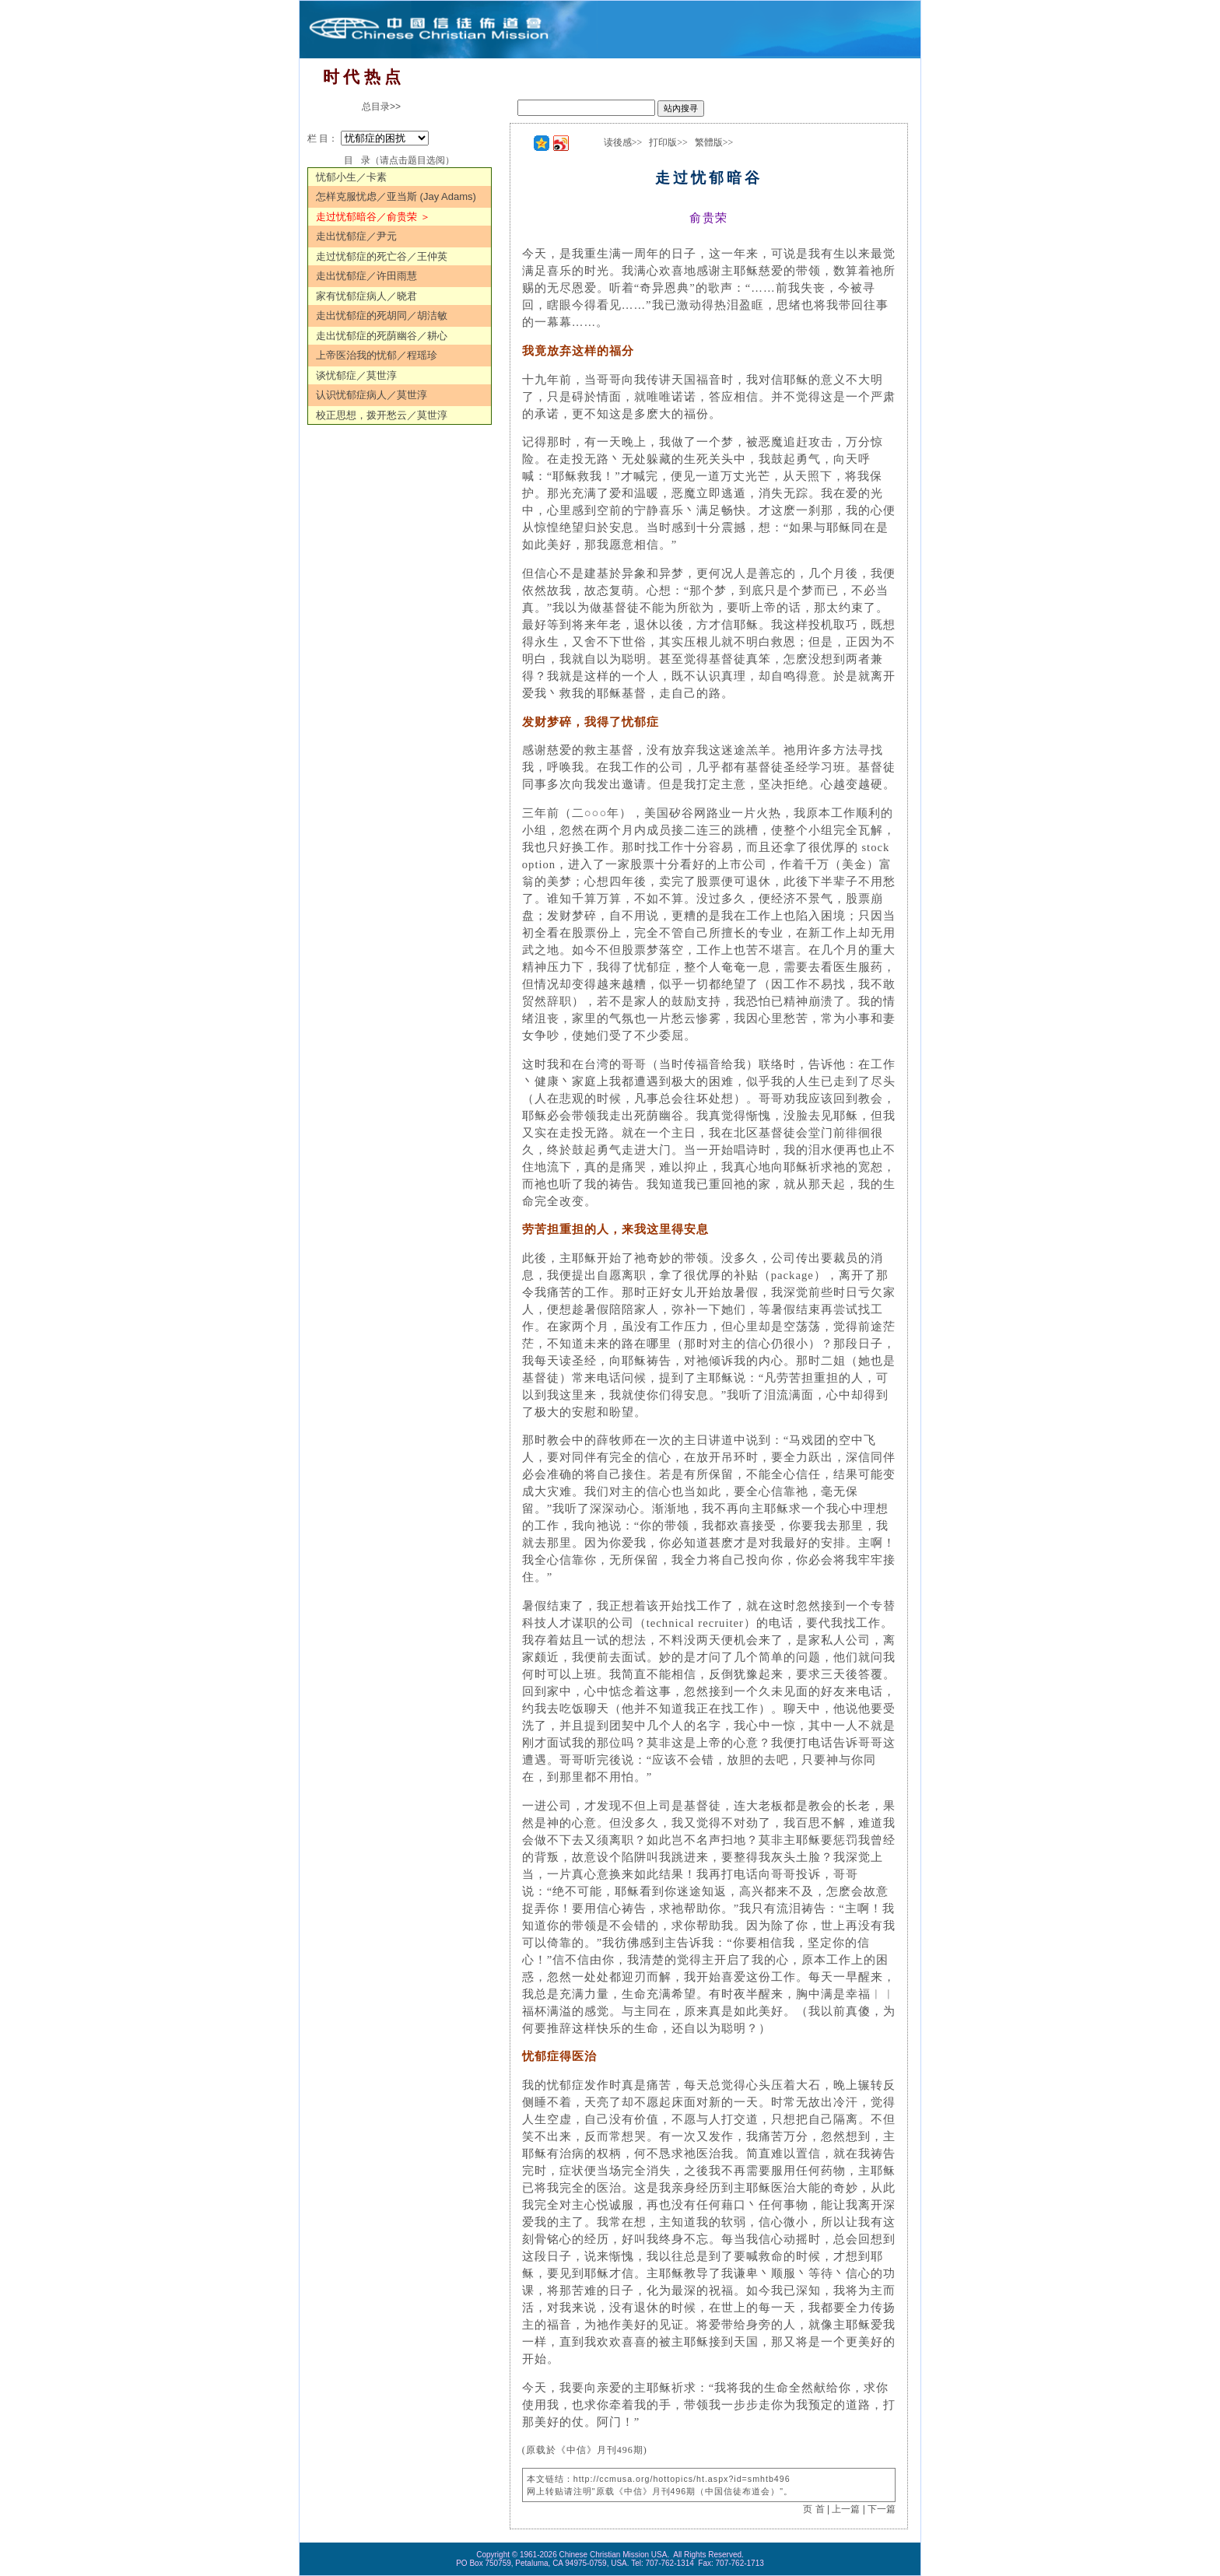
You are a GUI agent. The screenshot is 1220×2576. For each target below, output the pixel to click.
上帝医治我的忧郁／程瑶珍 (376, 355)
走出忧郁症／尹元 (356, 236)
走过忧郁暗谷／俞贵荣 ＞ (373, 217)
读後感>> (623, 142)
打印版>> (668, 142)
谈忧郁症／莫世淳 (356, 375)
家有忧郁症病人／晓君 (366, 296)
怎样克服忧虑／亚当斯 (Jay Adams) (396, 196)
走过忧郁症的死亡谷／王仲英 (381, 256)
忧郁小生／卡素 (351, 177)
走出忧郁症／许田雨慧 (366, 276)
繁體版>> (714, 142)
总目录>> (381, 106)
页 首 (813, 2509)
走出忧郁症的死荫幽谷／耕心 (381, 336)
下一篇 (882, 2509)
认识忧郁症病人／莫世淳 (371, 395)
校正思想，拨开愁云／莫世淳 (381, 415)
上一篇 (846, 2509)
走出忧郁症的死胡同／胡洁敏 (381, 315)
